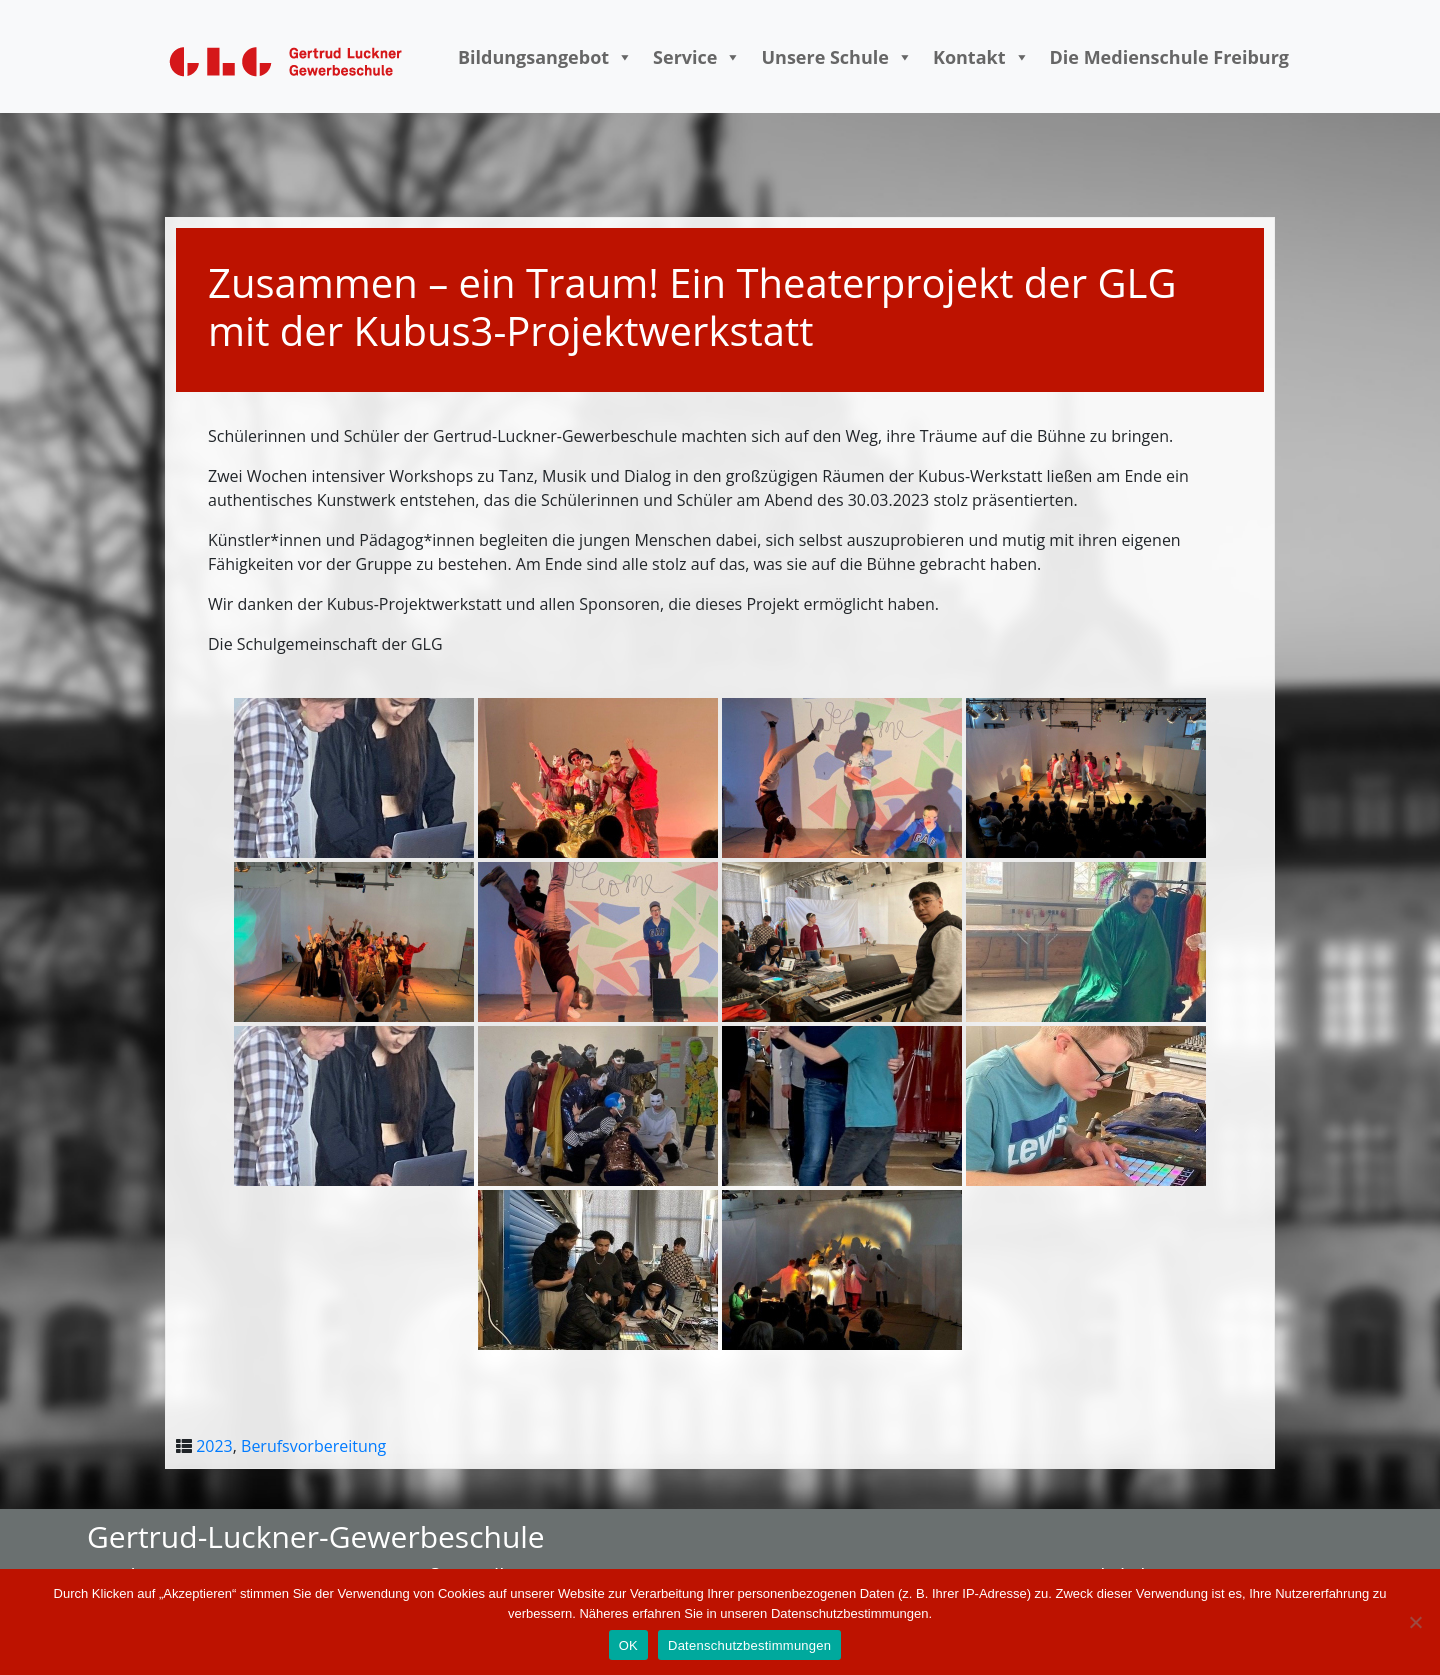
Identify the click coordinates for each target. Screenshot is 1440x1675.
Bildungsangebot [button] (545, 57)
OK (628, 1645)
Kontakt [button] (981, 57)
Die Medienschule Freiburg (1170, 57)
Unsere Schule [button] (836, 57)
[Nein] (1415, 1622)
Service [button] (697, 57)
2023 (214, 1446)
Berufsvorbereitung (313, 1446)
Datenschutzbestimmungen (749, 1645)
